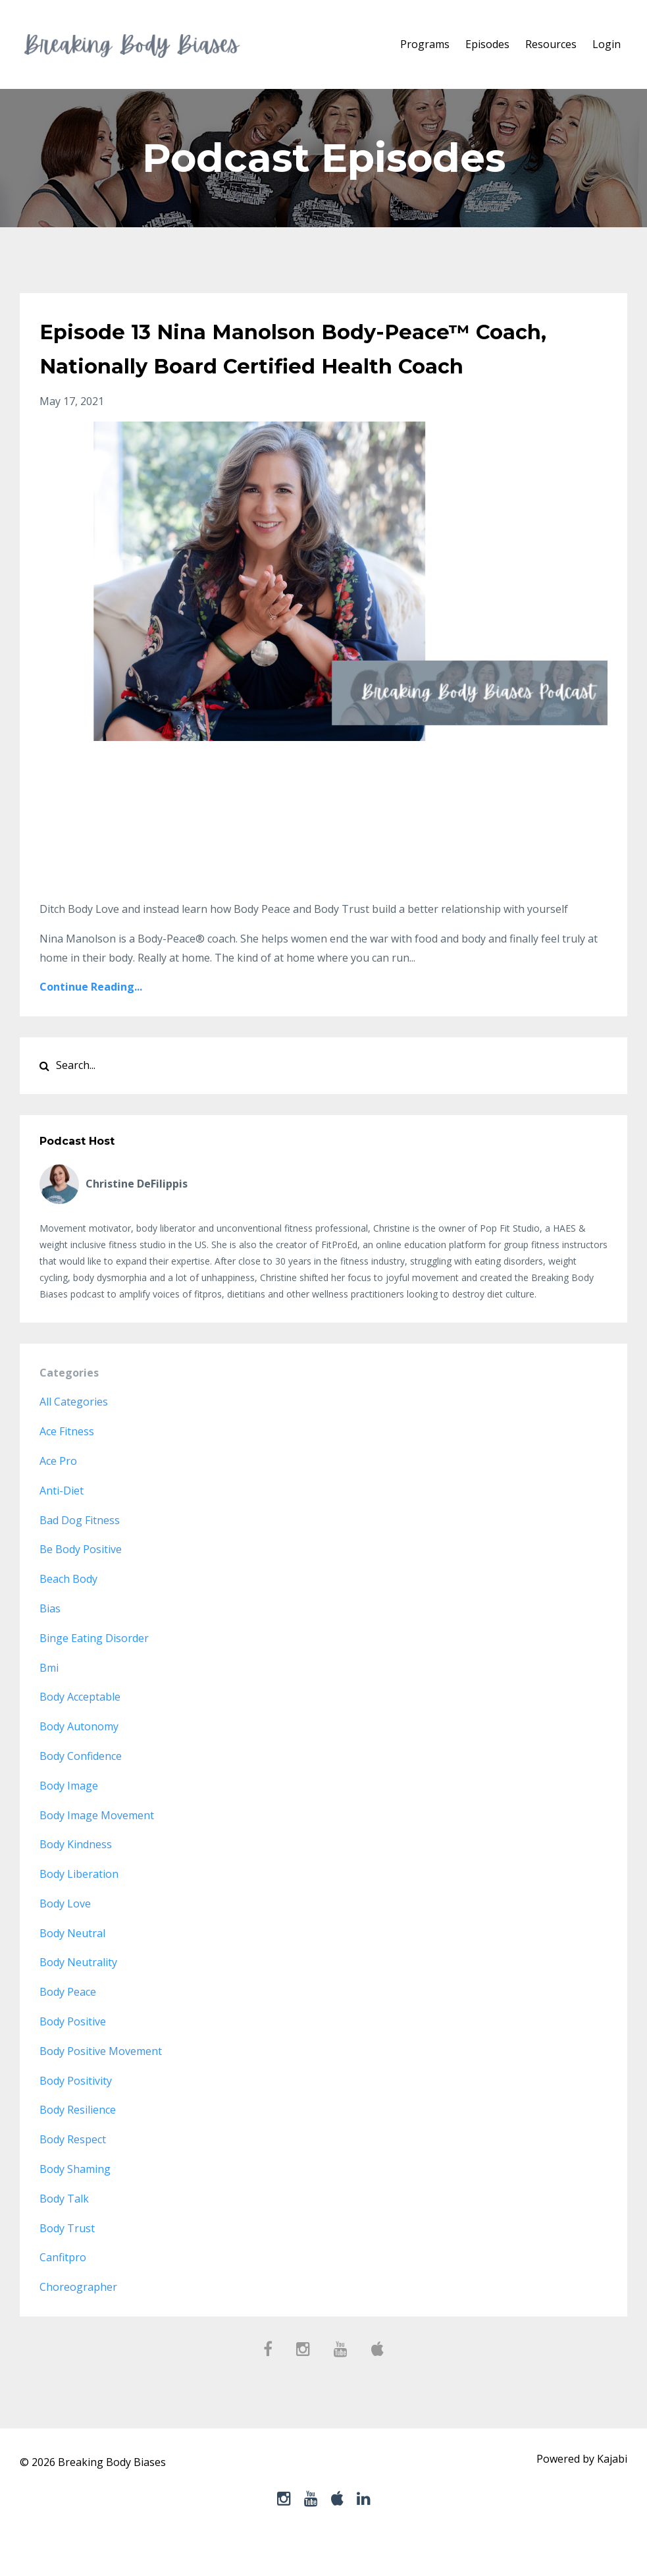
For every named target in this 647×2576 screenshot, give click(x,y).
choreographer (78, 2321)
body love (65, 1938)
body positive (72, 2055)
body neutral (72, 1967)
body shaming (75, 2203)
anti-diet (61, 1525)
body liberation (78, 1908)
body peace (67, 2026)
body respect (72, 2173)
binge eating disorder (94, 1672)
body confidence (80, 1790)
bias (50, 1642)
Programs (425, 44)
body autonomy (78, 1760)
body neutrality (78, 1996)
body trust (67, 2262)
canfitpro (62, 2291)
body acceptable (79, 1731)
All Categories (73, 1436)
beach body (68, 1613)
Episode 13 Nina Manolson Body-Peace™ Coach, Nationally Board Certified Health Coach (315, 364)
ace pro (58, 1495)
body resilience (77, 2144)
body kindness (75, 1878)
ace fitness (66, 1465)
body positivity (75, 2115)
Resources (551, 44)
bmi (49, 1702)
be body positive (80, 1583)
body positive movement (100, 2085)
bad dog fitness (79, 1554)
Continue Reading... (90, 1021)
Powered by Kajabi (581, 2496)
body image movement (96, 1849)
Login (606, 44)
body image (68, 1820)
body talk (64, 2233)
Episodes (487, 44)
